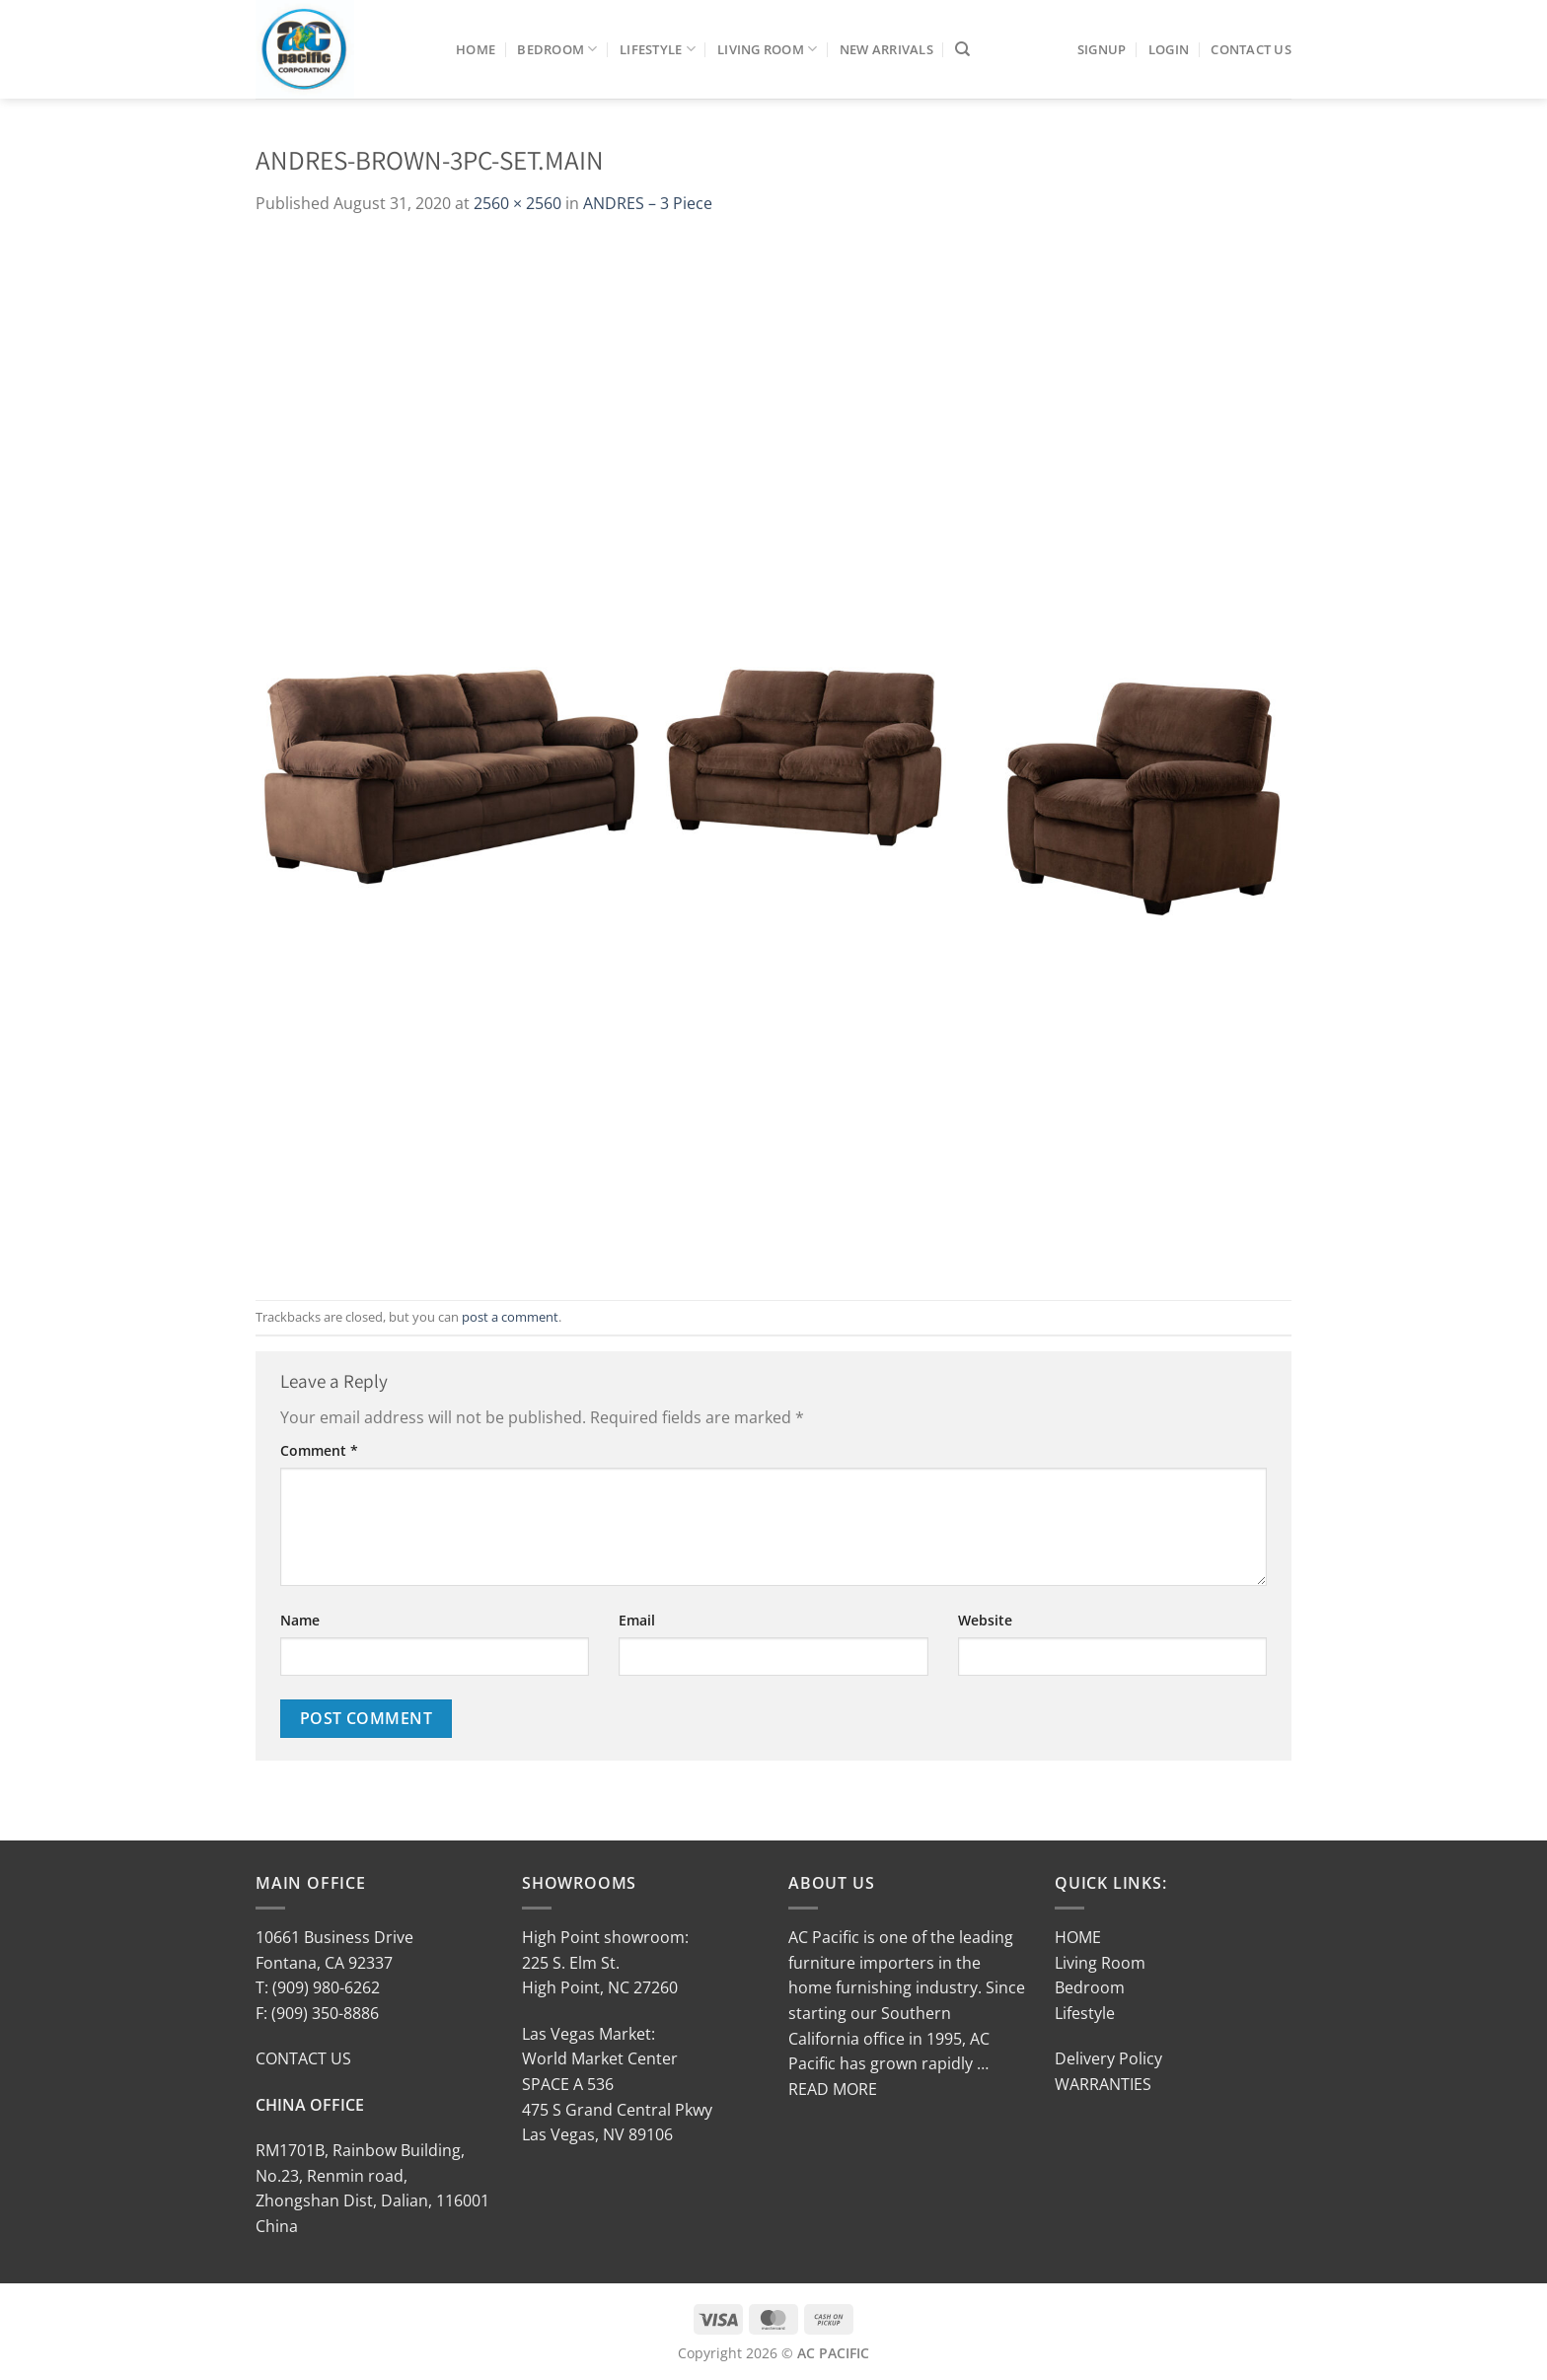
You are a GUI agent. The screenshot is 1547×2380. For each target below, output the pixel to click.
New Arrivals (886, 49)
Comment (319, 1450)
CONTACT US (303, 2058)
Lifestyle (658, 48)
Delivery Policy (1108, 2058)
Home (475, 49)
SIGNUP (1102, 49)
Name (300, 1620)
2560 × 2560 (517, 203)
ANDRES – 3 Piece (647, 203)
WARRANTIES (1103, 2084)
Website (985, 1620)
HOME (1078, 1937)
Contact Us (1251, 49)
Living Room (767, 48)
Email (637, 1620)
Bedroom (557, 48)
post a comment (510, 1317)
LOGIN (1168, 49)
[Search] (962, 49)
